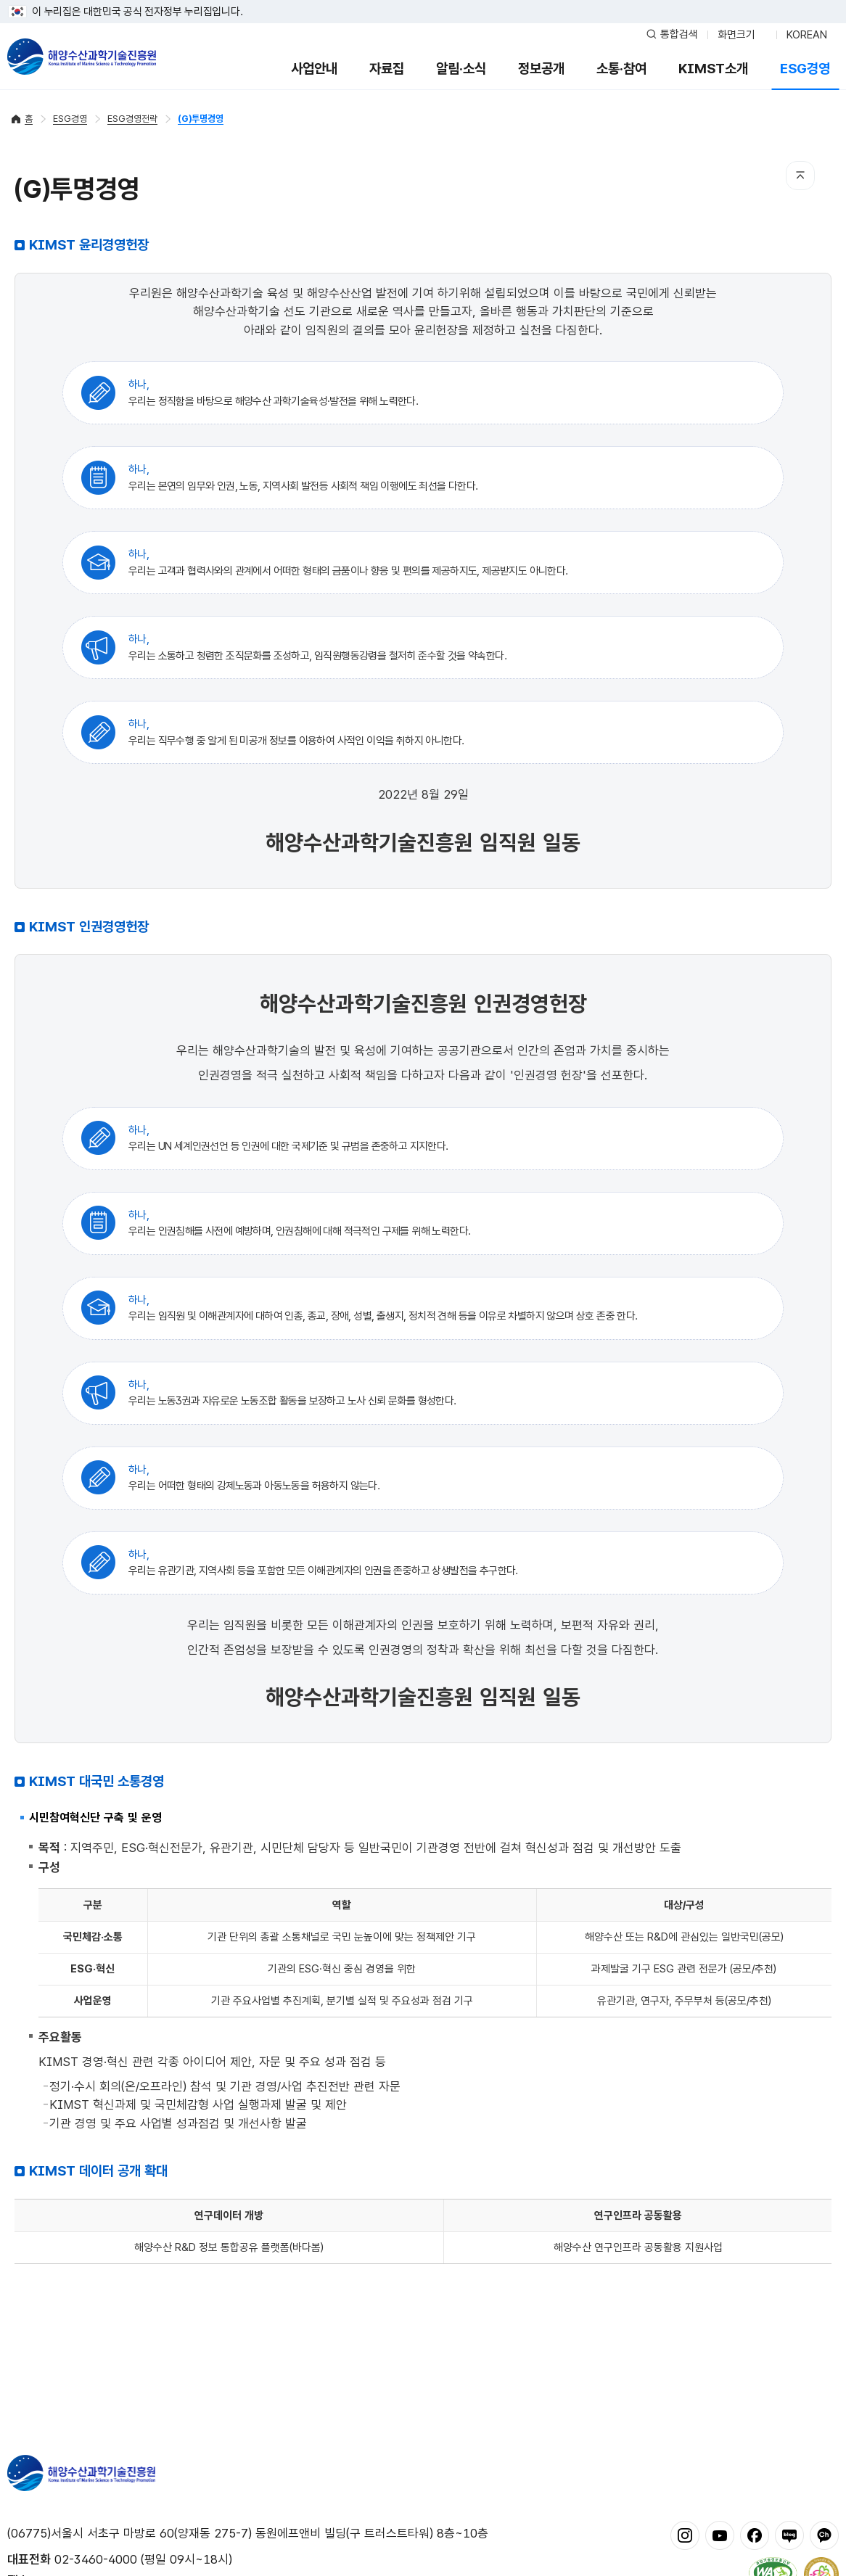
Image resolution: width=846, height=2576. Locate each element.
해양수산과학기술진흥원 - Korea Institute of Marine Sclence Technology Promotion (81, 56)
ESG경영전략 (132, 118)
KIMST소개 (713, 68)
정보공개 (541, 68)
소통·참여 (621, 68)
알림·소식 (461, 68)
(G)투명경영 (200, 118)
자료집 (386, 68)
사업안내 (314, 68)
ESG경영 (805, 68)
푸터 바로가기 (423, 0)
